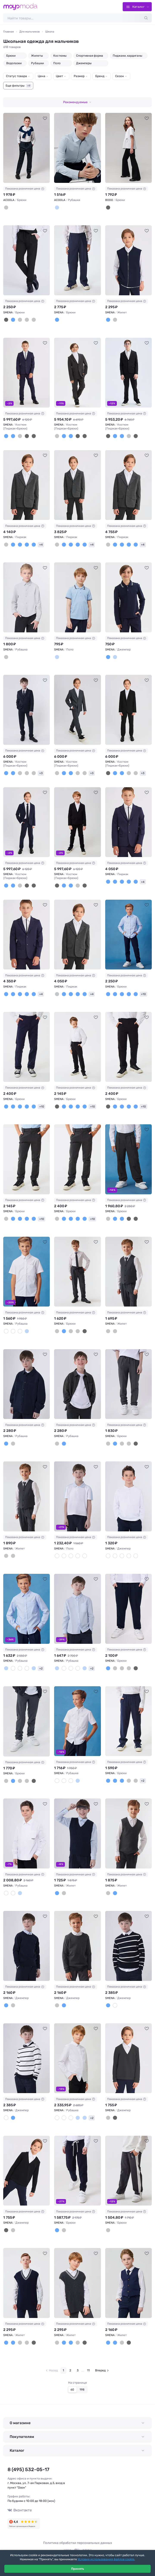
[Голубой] (57, 657)
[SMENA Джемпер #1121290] (128, 2058)
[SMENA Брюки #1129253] (128, 1384)
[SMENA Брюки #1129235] (26, 1047)
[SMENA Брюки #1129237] (128, 1047)
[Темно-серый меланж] (13, 1443)
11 (88, 2370)
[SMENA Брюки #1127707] (128, 1721)
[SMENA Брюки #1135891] (77, 260)
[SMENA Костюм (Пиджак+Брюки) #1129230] (77, 822)
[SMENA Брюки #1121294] (128, 2171)
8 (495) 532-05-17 (23, 2469)
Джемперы (84, 63)
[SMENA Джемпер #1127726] (77, 1946)
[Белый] (6, 1331)
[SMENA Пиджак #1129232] (26, 934)
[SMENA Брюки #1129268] (128, 1609)
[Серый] (20, 319)
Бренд (99, 76)
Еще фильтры (18, 86)
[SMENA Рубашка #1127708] (26, 1833)
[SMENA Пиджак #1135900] (77, 485)
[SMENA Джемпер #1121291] (26, 2171)
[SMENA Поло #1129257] (77, 1496)
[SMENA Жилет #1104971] (77, 2283)
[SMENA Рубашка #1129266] (26, 1609)
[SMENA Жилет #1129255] (26, 1496)
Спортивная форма (89, 55)
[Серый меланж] (6, 657)
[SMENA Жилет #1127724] (128, 1833)
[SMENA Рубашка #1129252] (77, 1384)
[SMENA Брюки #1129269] (26, 1721)
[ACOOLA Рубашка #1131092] (77, 148)
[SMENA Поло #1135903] (77, 597)
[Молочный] (84, 1556)
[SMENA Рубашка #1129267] (77, 1609)
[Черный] (108, 207)
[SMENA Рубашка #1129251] (26, 1384)
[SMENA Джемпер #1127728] (26, 2058)
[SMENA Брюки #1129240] (128, 1159)
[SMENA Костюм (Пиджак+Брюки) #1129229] (26, 822)
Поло (57, 63)
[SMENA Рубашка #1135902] (26, 597)
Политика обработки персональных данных (77, 2540)
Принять (77, 2569)
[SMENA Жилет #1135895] (128, 260)
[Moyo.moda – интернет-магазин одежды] (20, 6)
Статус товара (16, 76)
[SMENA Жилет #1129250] (128, 1272)
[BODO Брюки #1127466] (128, 148)
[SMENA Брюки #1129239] (77, 1159)
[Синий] (13, 319)
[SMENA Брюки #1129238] (26, 1159)
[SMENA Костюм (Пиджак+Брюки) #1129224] (77, 710)
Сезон (119, 76)
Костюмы (60, 55)
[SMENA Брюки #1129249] (77, 1272)
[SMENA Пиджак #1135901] (128, 485)
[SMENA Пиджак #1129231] (128, 822)
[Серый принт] (6, 207)
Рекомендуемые (75, 102)
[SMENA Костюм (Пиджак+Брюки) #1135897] (77, 373)
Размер (79, 76)
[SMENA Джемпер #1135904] (128, 597)
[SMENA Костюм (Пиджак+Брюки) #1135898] (128, 373)
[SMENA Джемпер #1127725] (26, 1946)
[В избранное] (45, 118)
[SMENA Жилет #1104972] (128, 2283)
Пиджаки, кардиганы (127, 55)
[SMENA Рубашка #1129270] (77, 1721)
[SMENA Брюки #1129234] (128, 934)
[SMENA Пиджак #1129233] (77, 934)
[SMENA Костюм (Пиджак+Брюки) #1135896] (26, 373)
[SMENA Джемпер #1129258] (128, 1496)
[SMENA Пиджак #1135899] (26, 485)
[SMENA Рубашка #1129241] (26, 1272)
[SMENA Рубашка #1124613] (77, 2058)
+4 (41, 544)
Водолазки (14, 63)
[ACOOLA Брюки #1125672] (26, 148)
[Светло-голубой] (57, 207)
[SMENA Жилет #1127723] (77, 1833)
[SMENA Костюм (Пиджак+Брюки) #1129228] (128, 710)
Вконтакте (18, 2508)
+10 (143, 994)
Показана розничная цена (24, 189)
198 (82, 2389)
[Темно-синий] (108, 657)
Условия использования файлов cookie (106, 2559)
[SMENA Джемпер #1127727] (128, 1946)
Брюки (11, 55)
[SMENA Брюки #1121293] (77, 2171)
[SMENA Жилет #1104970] (26, 2283)
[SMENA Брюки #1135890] (26, 260)
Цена (41, 76)
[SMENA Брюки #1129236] (77, 1047)
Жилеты (37, 55)
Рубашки (37, 63)
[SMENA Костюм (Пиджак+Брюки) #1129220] (26, 710)
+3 (41, 773)
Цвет (59, 76)
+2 (41, 1668)
